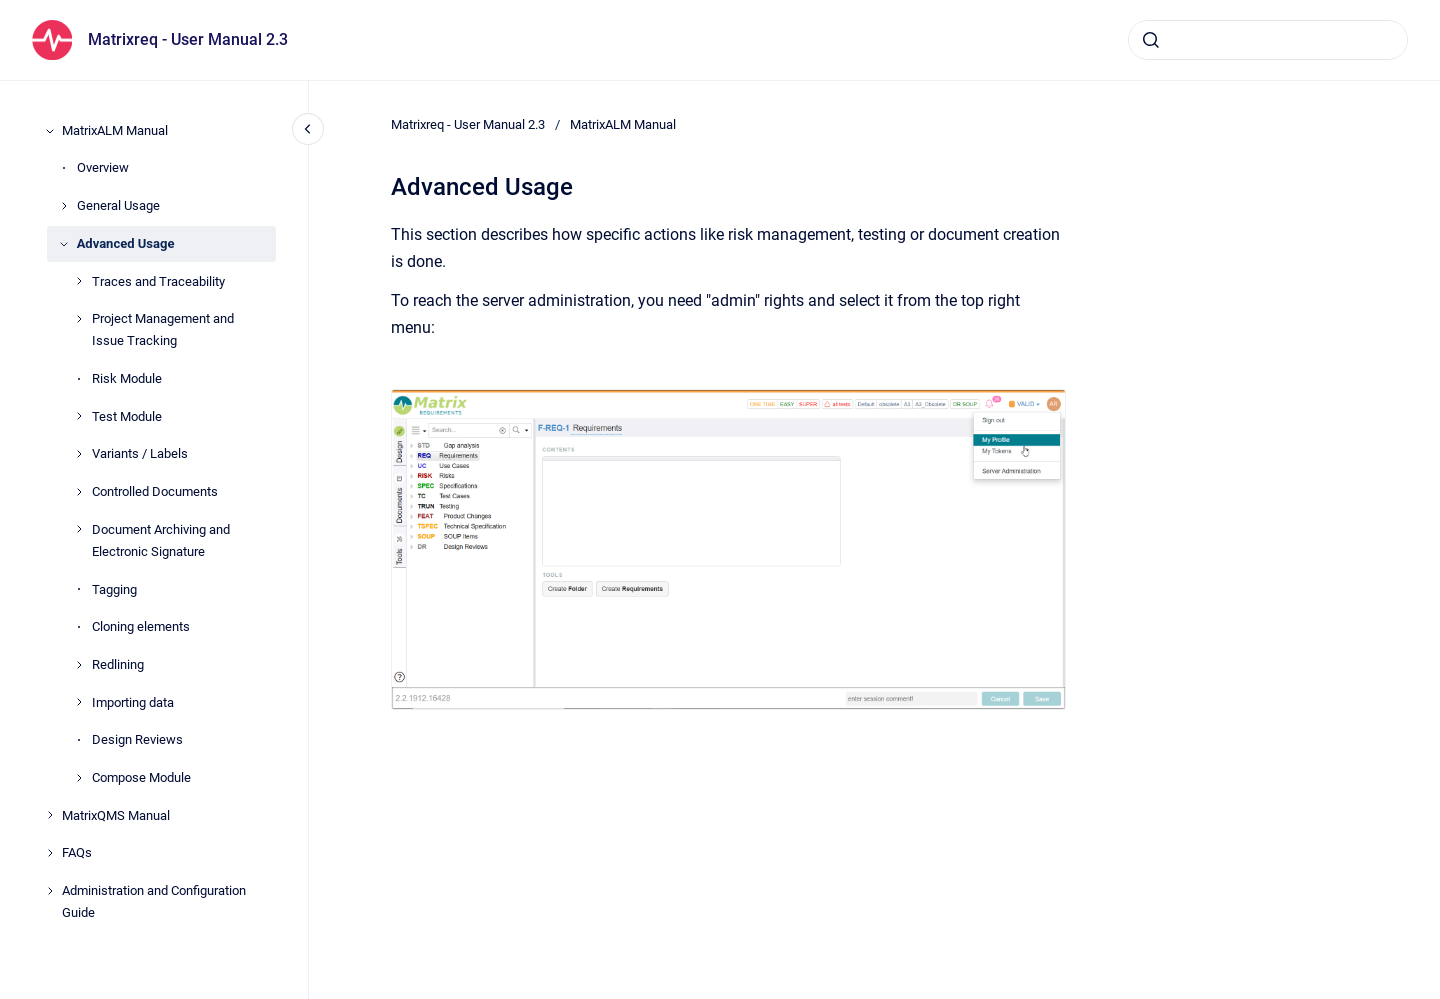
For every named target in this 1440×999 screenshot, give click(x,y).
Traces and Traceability (158, 281)
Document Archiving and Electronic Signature (161, 540)
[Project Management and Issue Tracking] (79, 319)
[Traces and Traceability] (79, 281)
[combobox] (1268, 40)
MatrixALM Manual (115, 130)
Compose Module (141, 777)
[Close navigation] (308, 129)
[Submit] (1151, 40)
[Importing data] (79, 702)
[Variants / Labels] (79, 454)
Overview (103, 167)
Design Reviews (137, 739)
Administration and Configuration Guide (154, 901)
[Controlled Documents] (79, 492)
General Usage (118, 205)
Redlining (118, 664)
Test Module (127, 416)
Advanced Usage (126, 243)
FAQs (77, 852)
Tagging (114, 589)
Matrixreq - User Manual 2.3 (188, 39)
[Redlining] (79, 665)
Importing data (133, 702)
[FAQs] (50, 853)
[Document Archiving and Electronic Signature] (79, 529)
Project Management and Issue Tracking (163, 329)
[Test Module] (79, 416)
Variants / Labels (140, 453)
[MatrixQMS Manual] (50, 815)
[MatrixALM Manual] (50, 131)
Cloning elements (141, 626)
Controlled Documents (155, 491)
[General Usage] (64, 206)
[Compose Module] (79, 778)
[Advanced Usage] (64, 244)
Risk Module (127, 378)
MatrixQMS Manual (116, 815)
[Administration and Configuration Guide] (50, 891)
